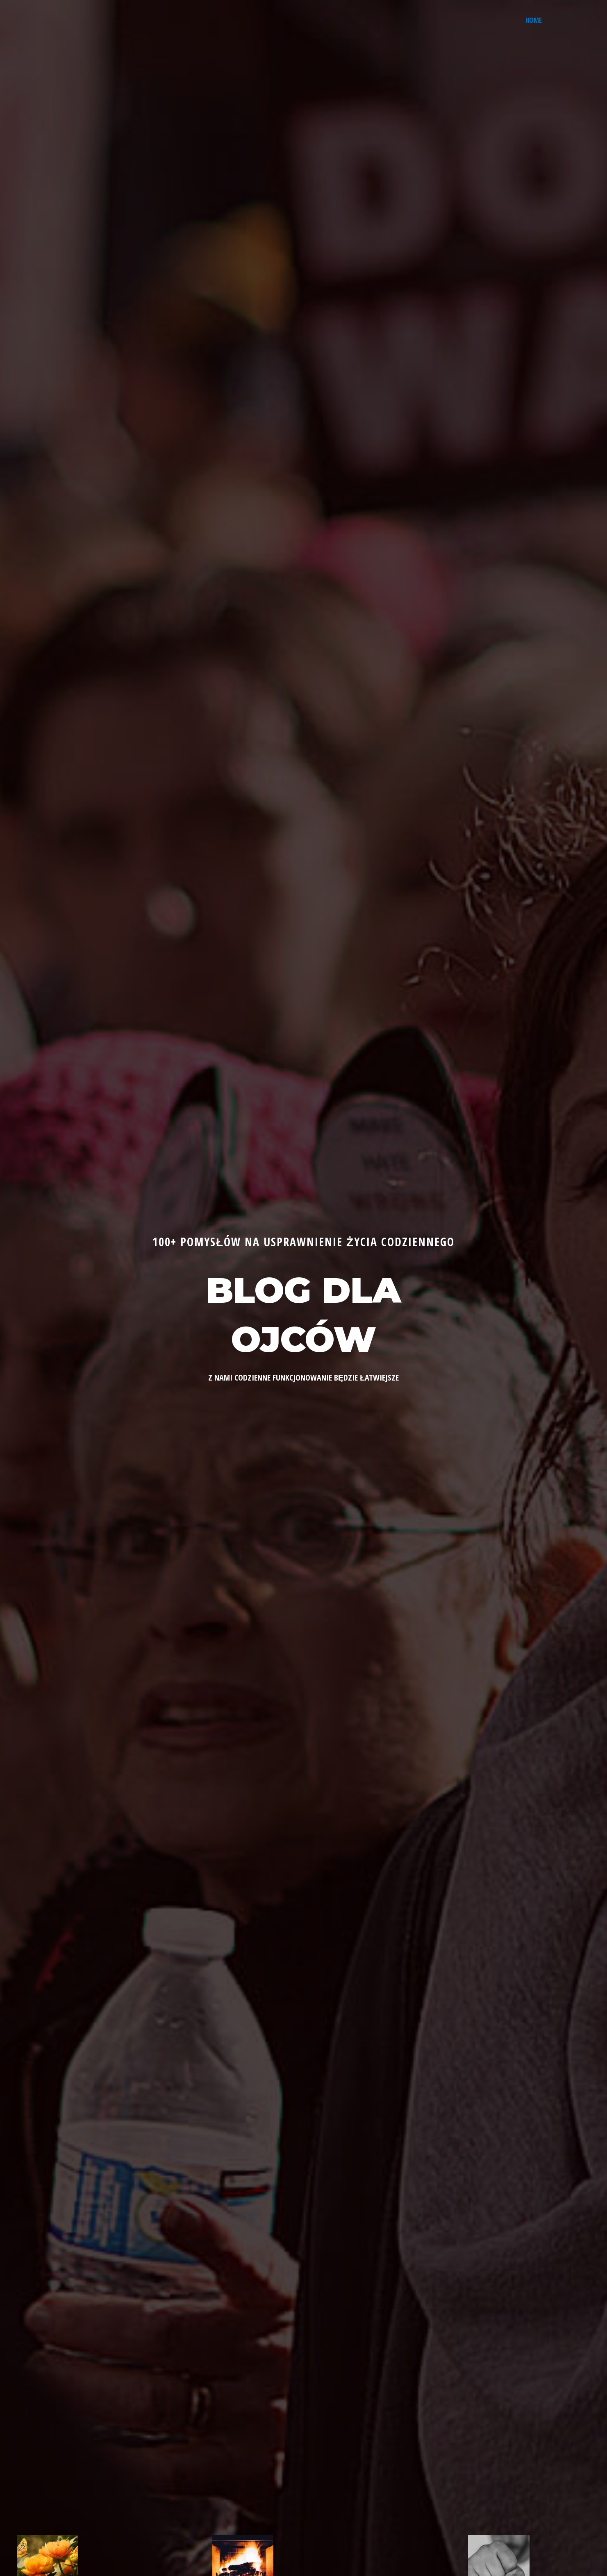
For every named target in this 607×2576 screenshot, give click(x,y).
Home (534, 20)
